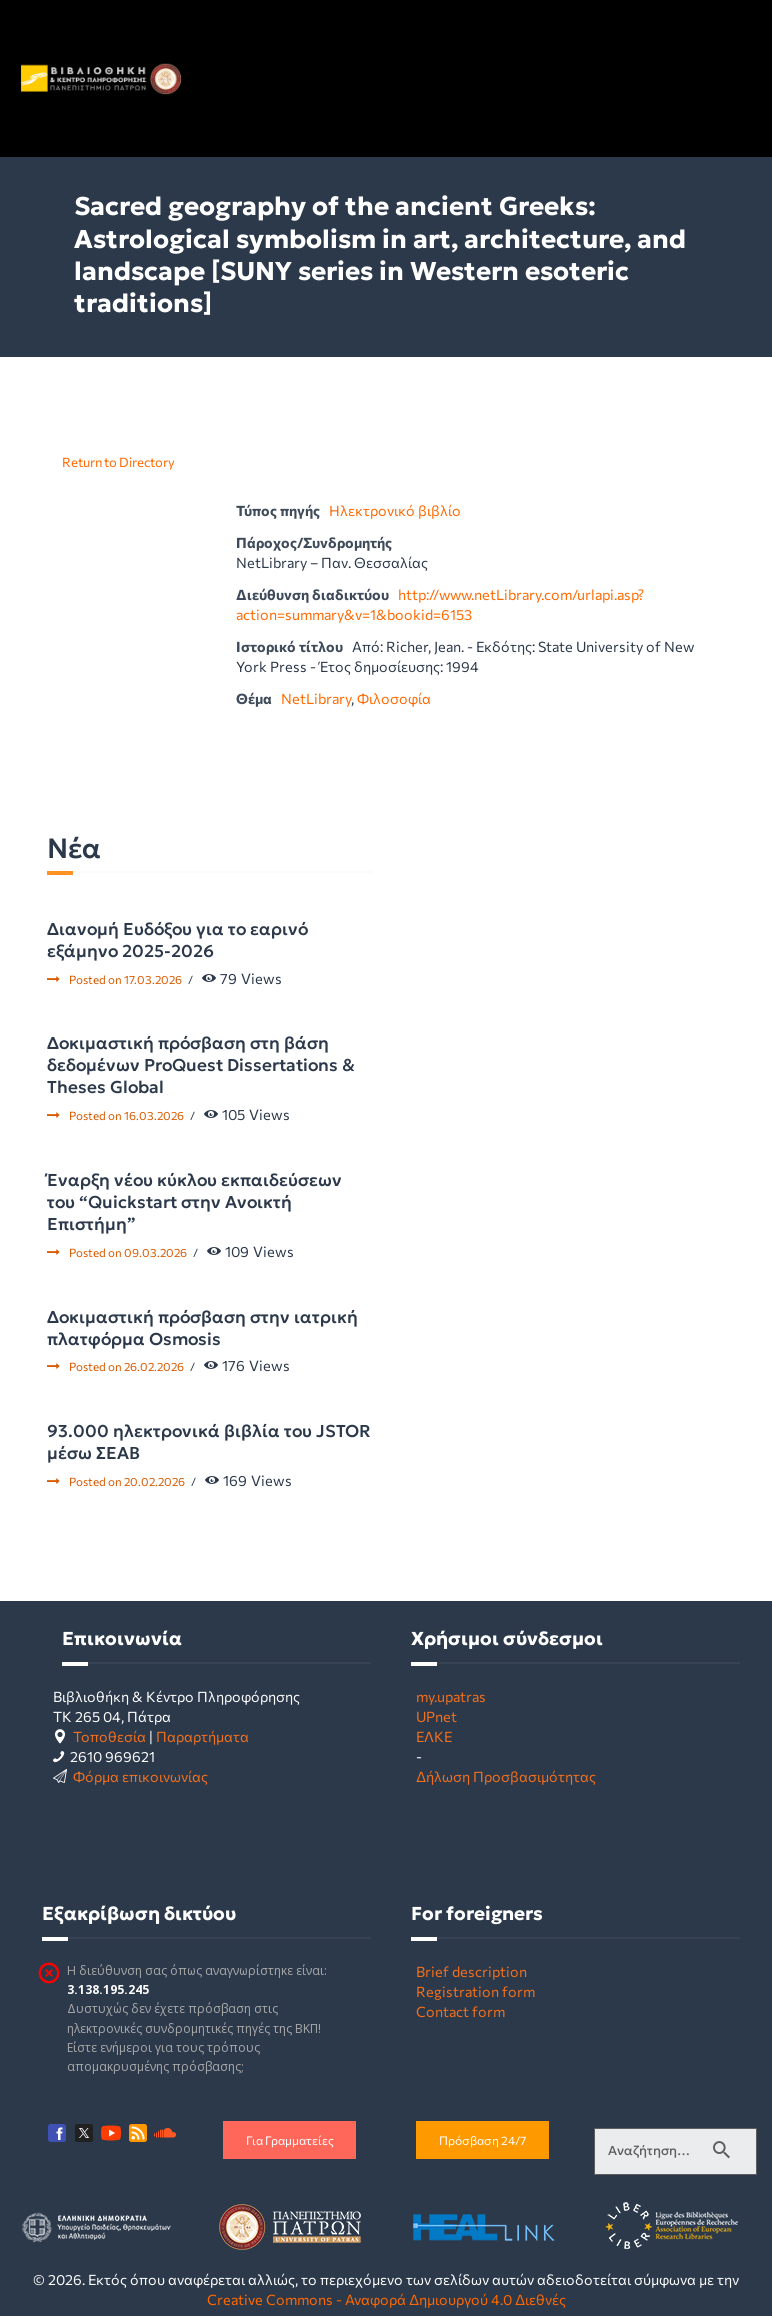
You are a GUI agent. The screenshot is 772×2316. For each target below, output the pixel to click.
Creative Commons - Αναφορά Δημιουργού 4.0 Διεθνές (386, 2299)
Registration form (475, 1991)
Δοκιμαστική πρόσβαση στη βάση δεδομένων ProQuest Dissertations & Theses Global (201, 1065)
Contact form (460, 2011)
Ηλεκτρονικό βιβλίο (395, 510)
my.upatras (451, 1696)
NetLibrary (316, 698)
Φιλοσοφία (394, 698)
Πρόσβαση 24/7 (482, 2140)
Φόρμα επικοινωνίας (140, 1776)
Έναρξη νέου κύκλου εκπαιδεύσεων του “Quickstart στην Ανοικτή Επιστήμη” (194, 1202)
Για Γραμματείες (290, 2140)
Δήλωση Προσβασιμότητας (506, 1776)
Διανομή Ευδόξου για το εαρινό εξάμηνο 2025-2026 (177, 940)
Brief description (471, 1971)
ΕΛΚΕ (434, 1736)
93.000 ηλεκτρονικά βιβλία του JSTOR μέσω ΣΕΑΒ (209, 1442)
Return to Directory (118, 462)
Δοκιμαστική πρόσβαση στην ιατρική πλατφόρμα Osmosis (202, 1328)
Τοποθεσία (109, 1736)
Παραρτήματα (202, 1736)
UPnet (436, 1716)
